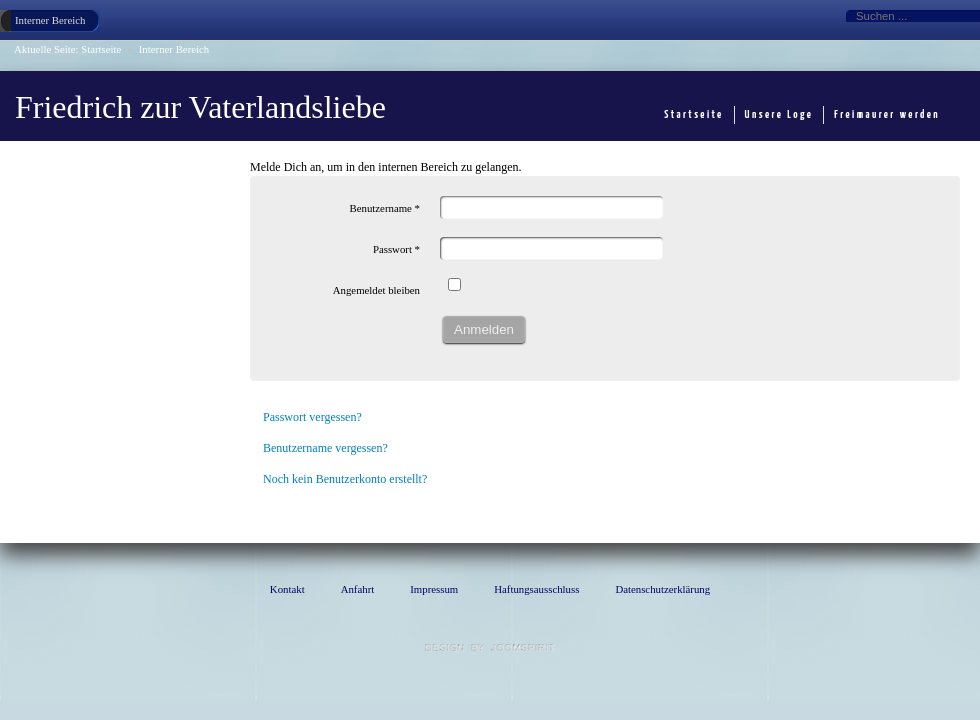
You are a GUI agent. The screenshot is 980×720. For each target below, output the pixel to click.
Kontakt (287, 589)
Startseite (101, 49)
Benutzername (385, 208)
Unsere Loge (779, 114)
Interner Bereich (50, 20)
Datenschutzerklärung (662, 589)
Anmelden (484, 329)
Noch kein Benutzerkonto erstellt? (345, 479)
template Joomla (490, 648)
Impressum (434, 589)
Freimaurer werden (887, 114)
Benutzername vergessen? (325, 448)
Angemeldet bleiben (376, 290)
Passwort (396, 249)
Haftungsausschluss (536, 589)
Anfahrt (358, 589)
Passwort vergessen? (312, 417)
